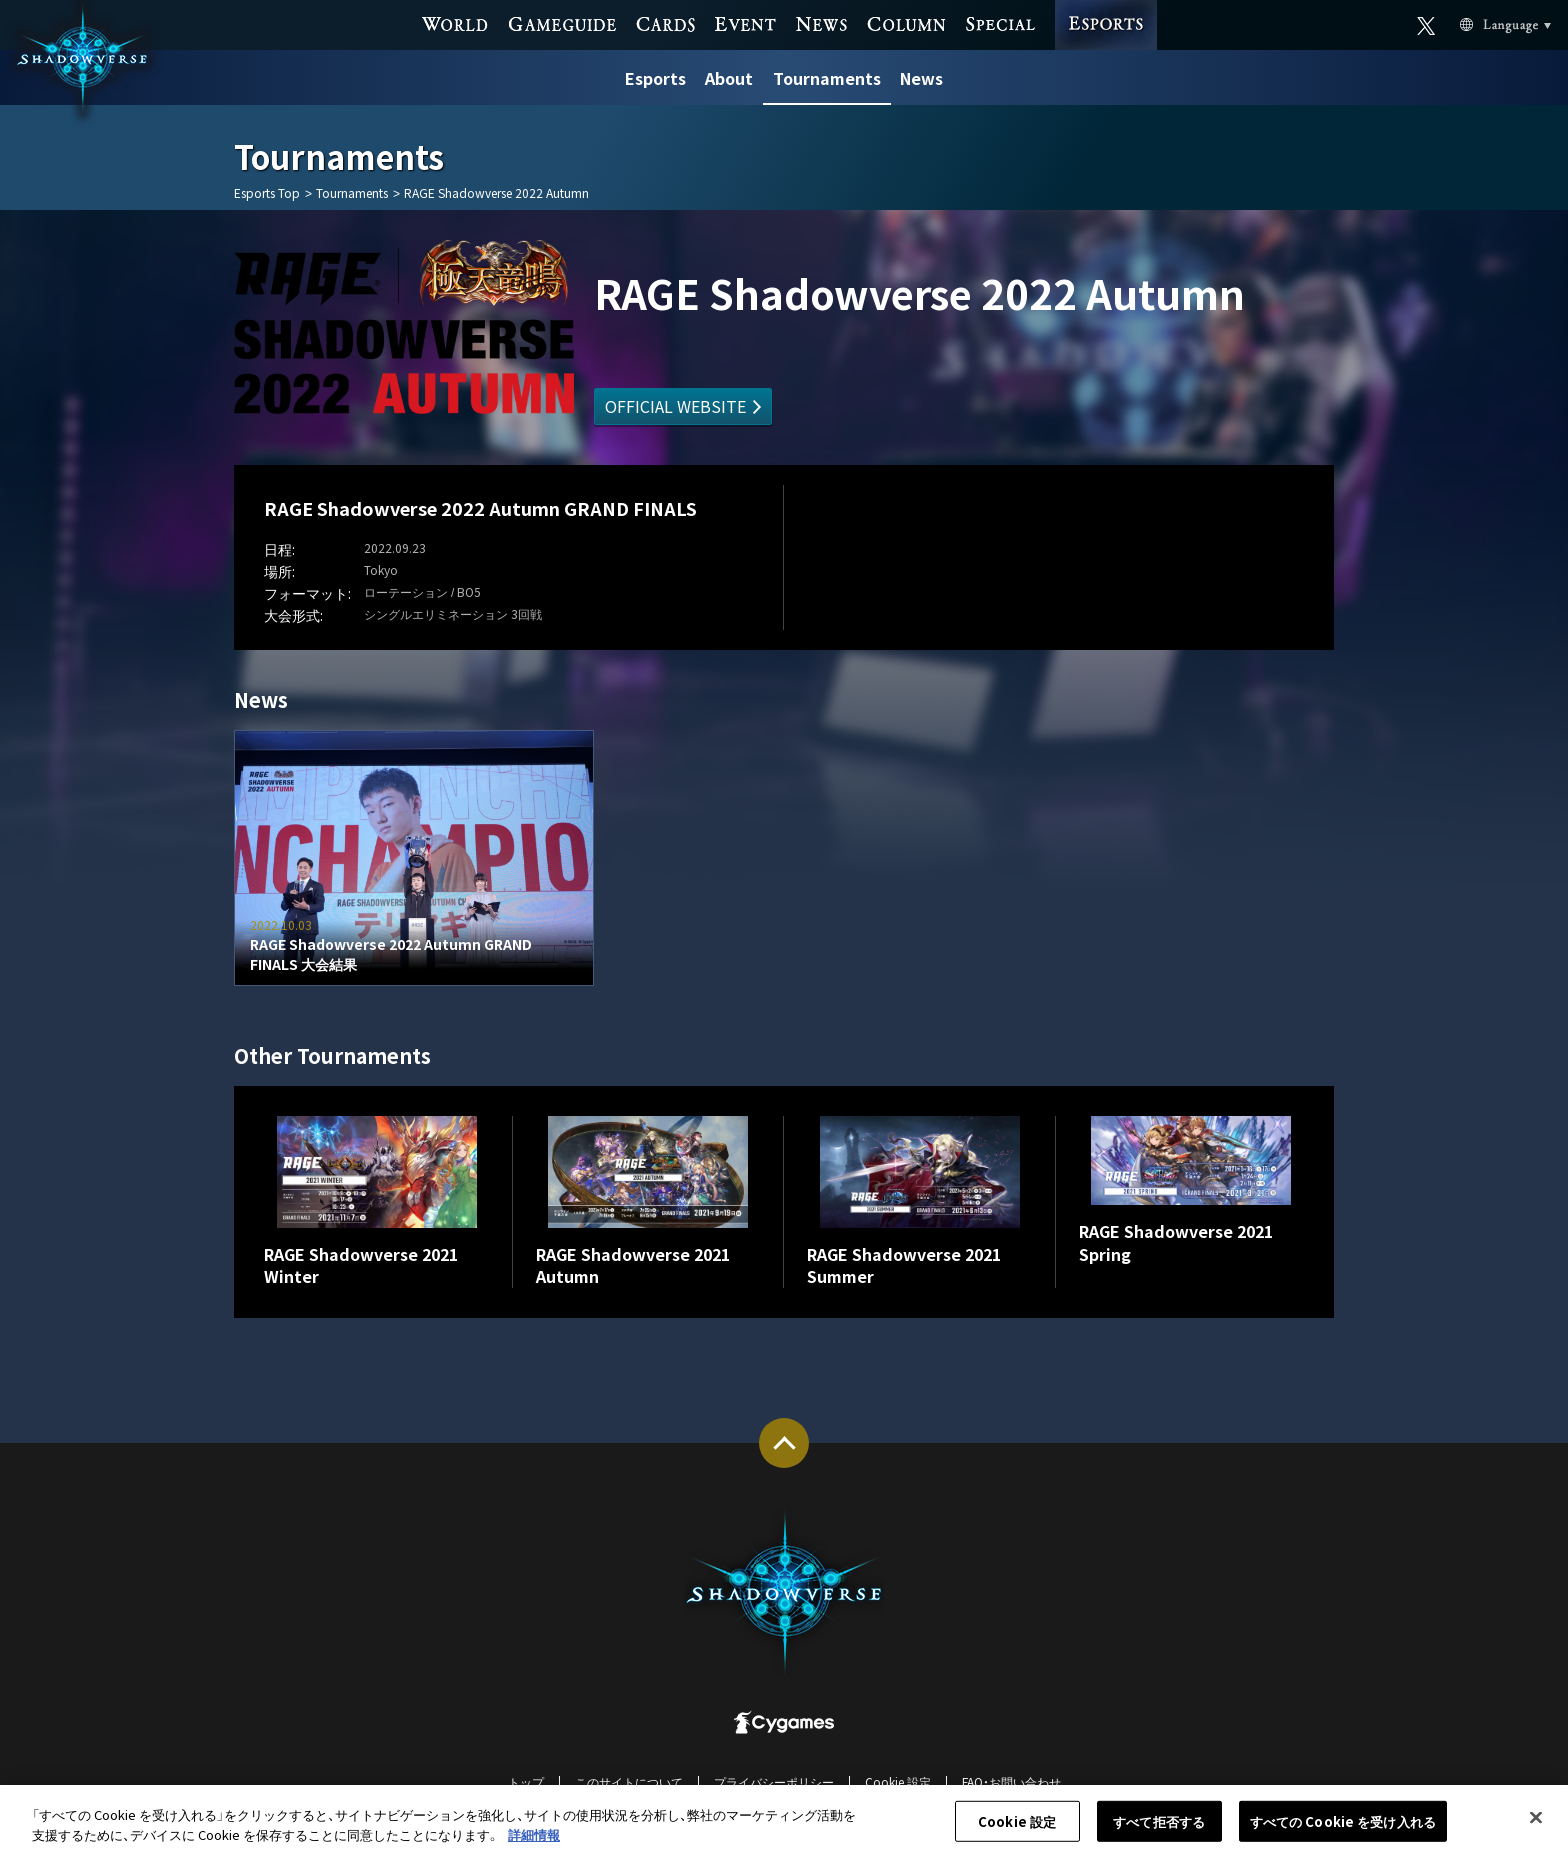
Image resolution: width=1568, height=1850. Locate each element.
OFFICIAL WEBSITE (675, 406)
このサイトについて (629, 1781)
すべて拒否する (1159, 1828)
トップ (526, 1781)
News (921, 78)
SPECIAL (1000, 23)
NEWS (821, 23)
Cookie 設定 (898, 1781)
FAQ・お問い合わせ (1011, 1781)
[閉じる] (1536, 1825)
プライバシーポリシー (774, 1781)
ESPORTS (1105, 6)
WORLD (455, 23)
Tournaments (827, 78)
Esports (655, 78)
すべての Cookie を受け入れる (1343, 1828)
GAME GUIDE (562, 23)
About (729, 78)
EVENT (745, 23)
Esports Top (267, 193)
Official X (1426, 23)
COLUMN (906, 23)
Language (1482, 24)
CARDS (665, 23)
